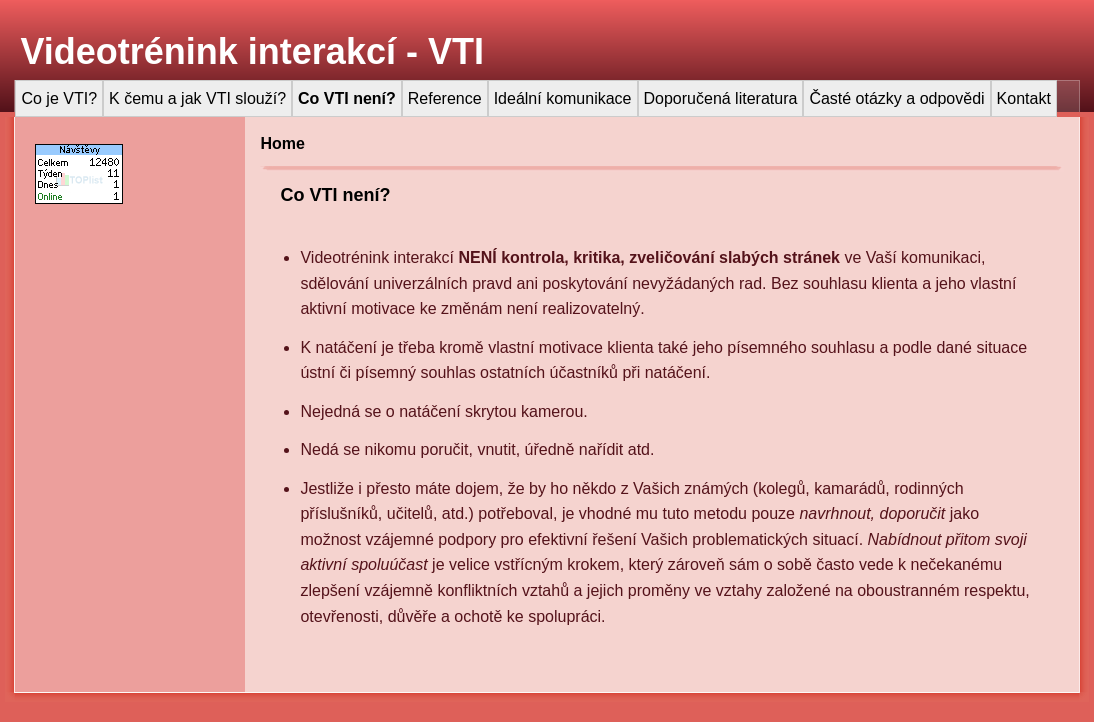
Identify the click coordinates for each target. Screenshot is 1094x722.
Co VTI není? (347, 98)
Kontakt (1024, 98)
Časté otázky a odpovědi (896, 98)
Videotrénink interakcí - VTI (251, 51)
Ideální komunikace (563, 98)
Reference (445, 98)
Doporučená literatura (721, 98)
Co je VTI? (59, 98)
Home (282, 143)
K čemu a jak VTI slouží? (197, 98)
